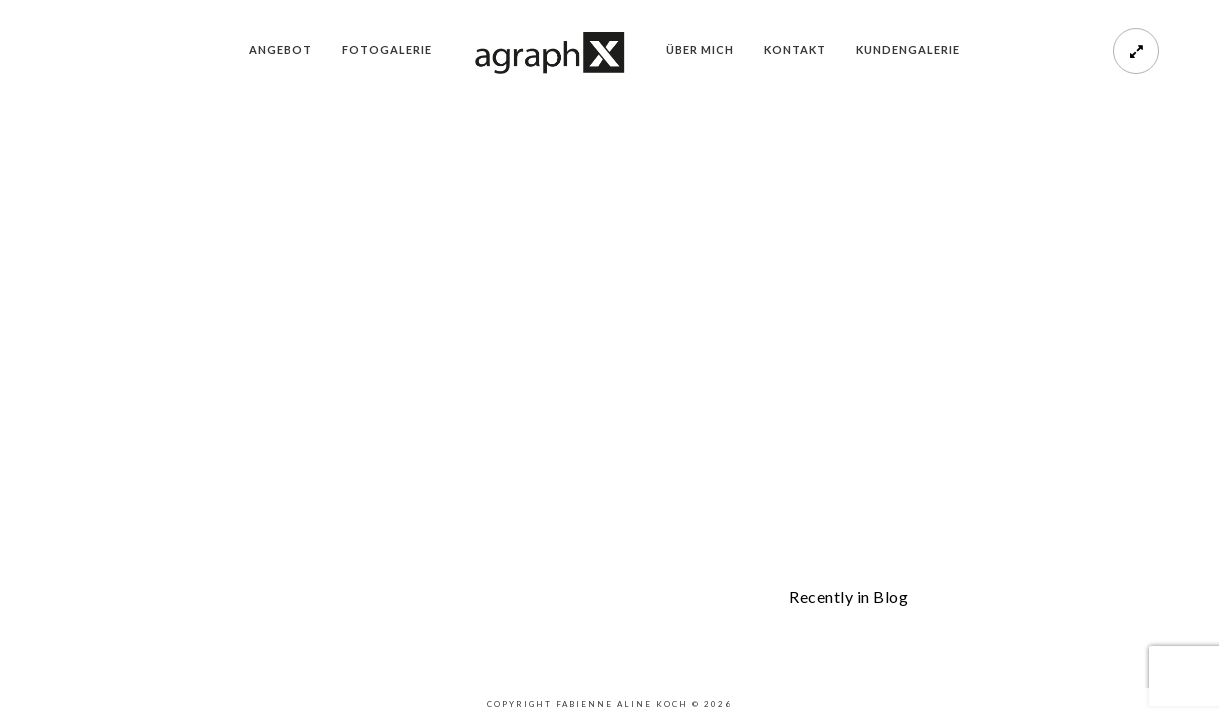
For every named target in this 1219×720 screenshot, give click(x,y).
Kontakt (795, 49)
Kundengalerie (908, 49)
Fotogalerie (387, 49)
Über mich (700, 49)
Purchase (108, 529)
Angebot (280, 49)
